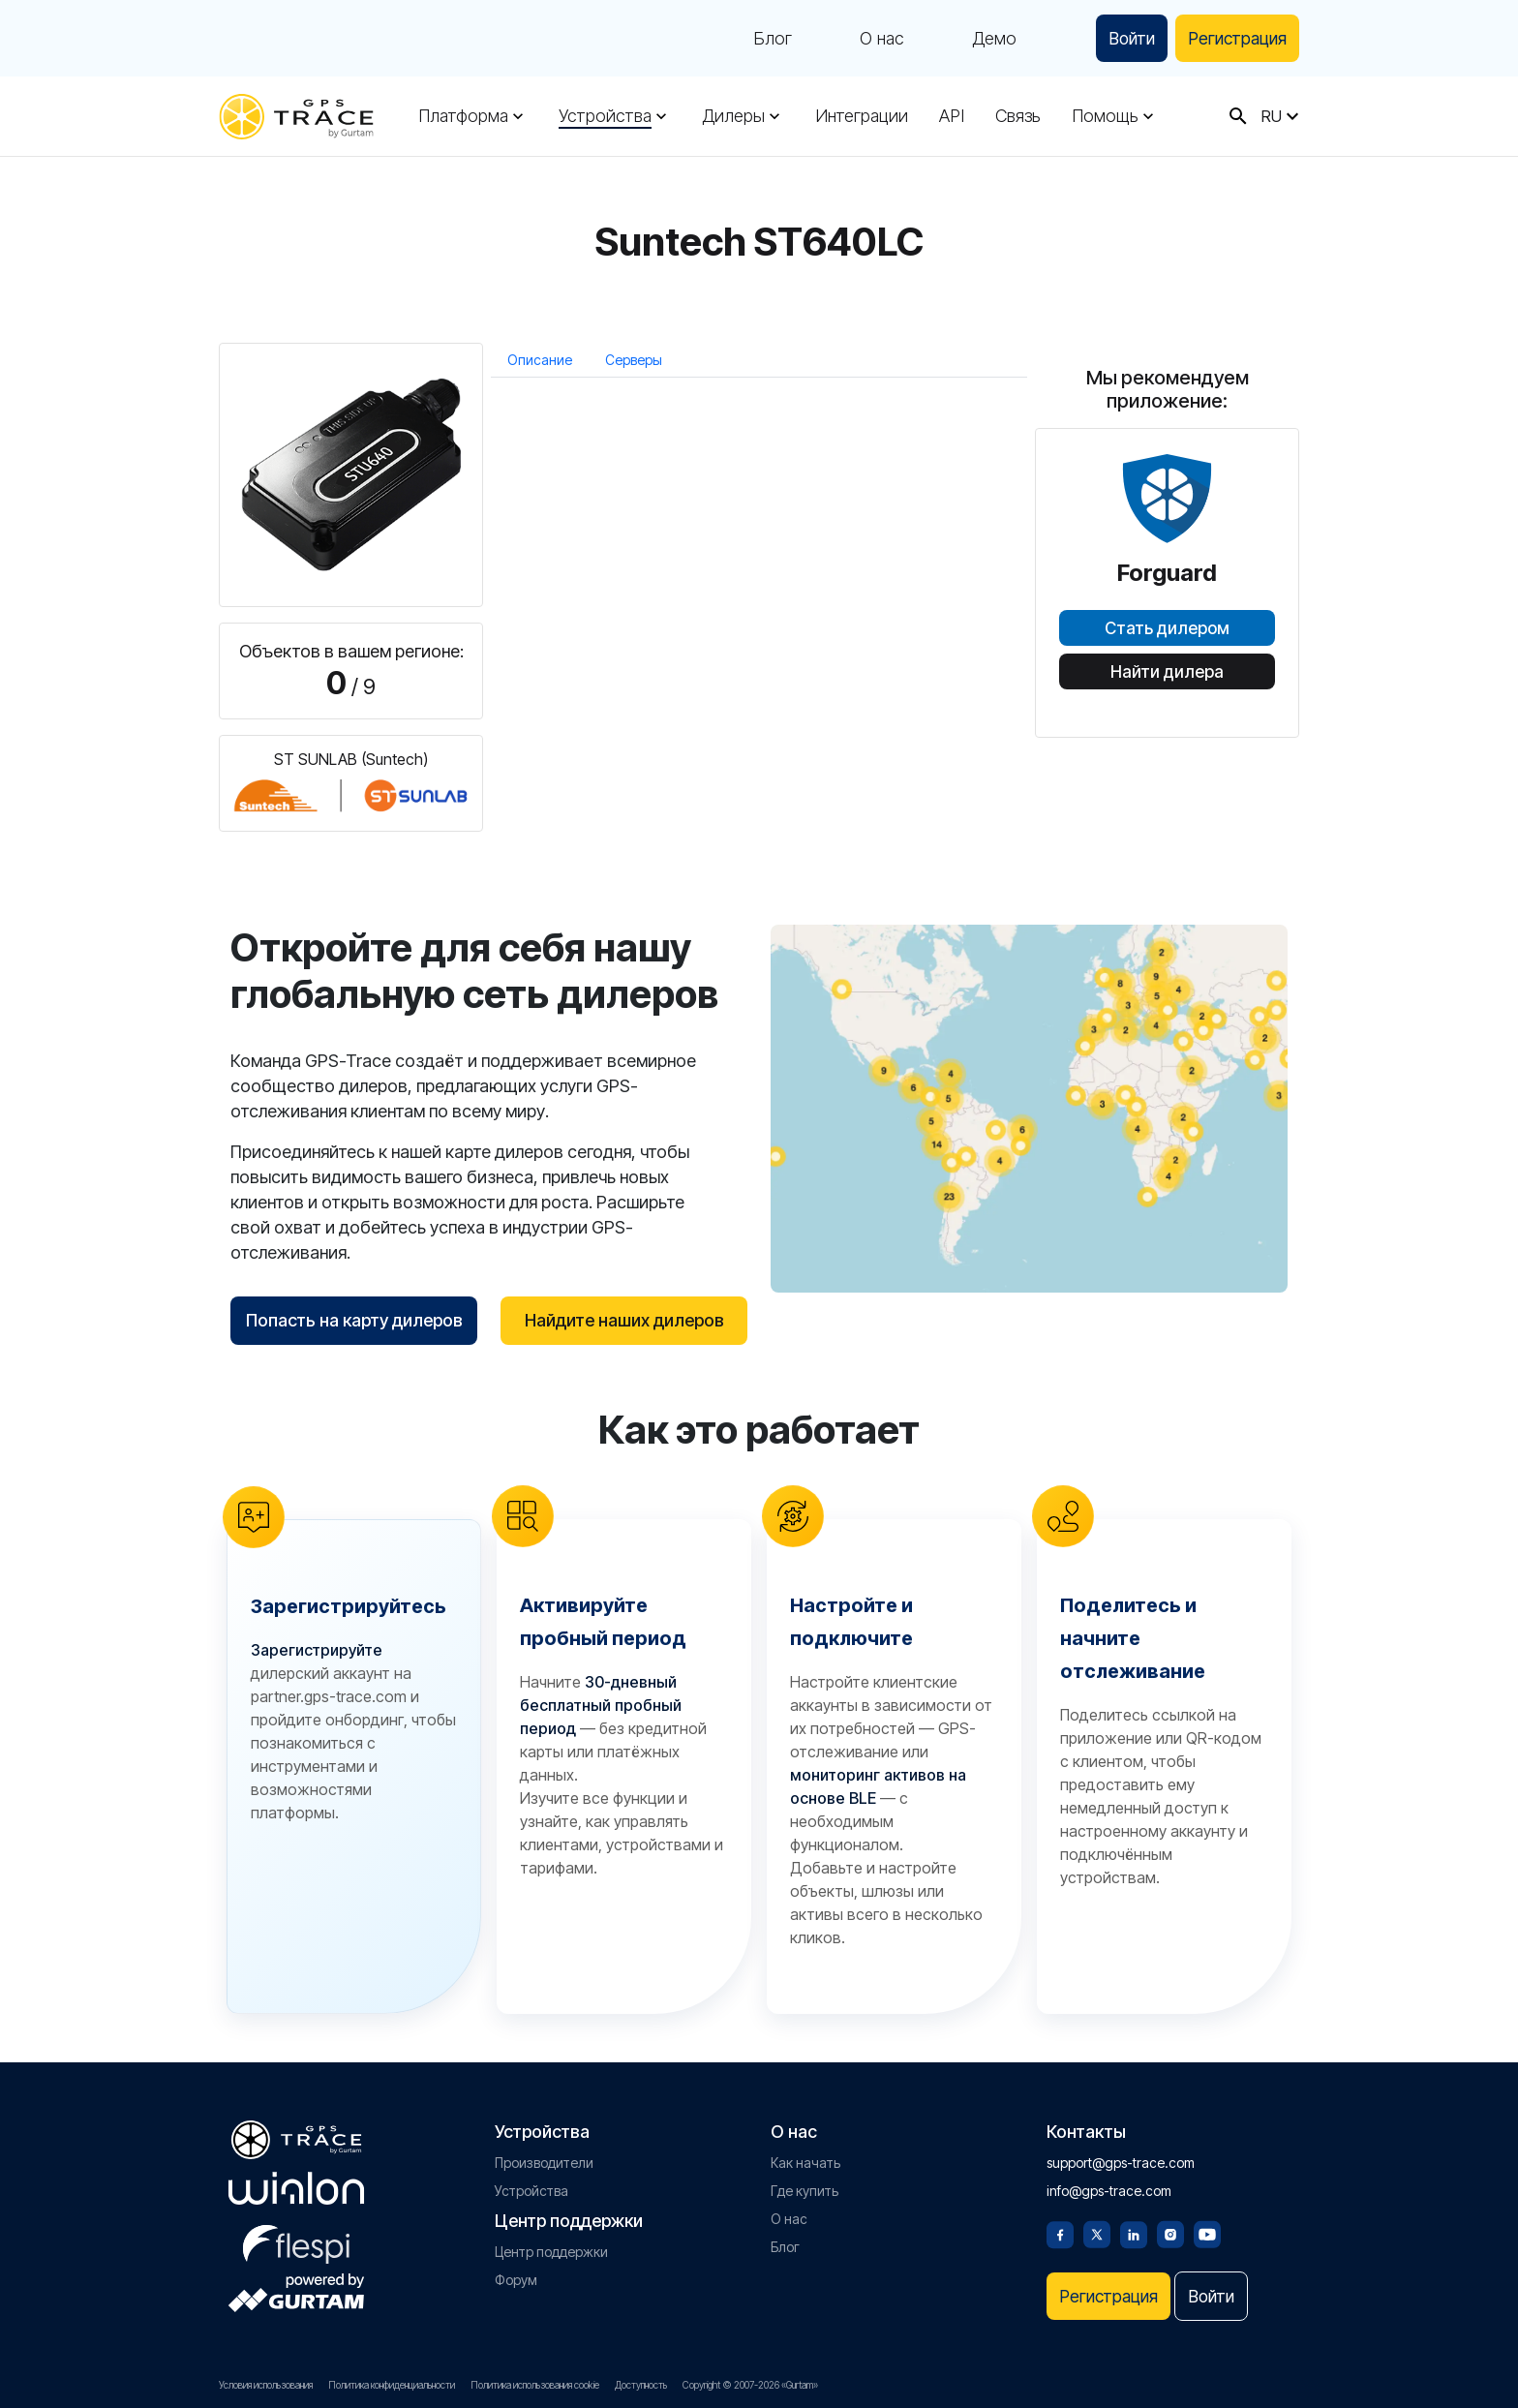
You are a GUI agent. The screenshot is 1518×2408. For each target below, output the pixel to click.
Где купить (804, 2188)
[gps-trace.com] (296, 116)
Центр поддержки (551, 2249)
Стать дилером (1167, 628)
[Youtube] (1207, 2230)
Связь (1016, 116)
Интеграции (860, 116)
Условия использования (266, 2385)
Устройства (605, 116)
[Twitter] (1096, 2230)
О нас (870, 38)
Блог (761, 38)
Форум (516, 2278)
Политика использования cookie (535, 2385)
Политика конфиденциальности (391, 2385)
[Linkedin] (1133, 2230)
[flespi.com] (296, 2238)
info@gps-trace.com (1109, 2188)
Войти (1122, 38)
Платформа (463, 116)
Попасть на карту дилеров (354, 1320)
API (950, 116)
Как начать (805, 2160)
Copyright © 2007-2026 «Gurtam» (750, 2385)
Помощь (1103, 116)
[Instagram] (1170, 2230)
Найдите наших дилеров (624, 1320)
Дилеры (732, 116)
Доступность (641, 2385)
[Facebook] (1060, 2230)
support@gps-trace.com (1121, 2160)
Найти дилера (1167, 672)
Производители (544, 2160)
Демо (982, 38)
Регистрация (1234, 38)
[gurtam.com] (296, 2186)
